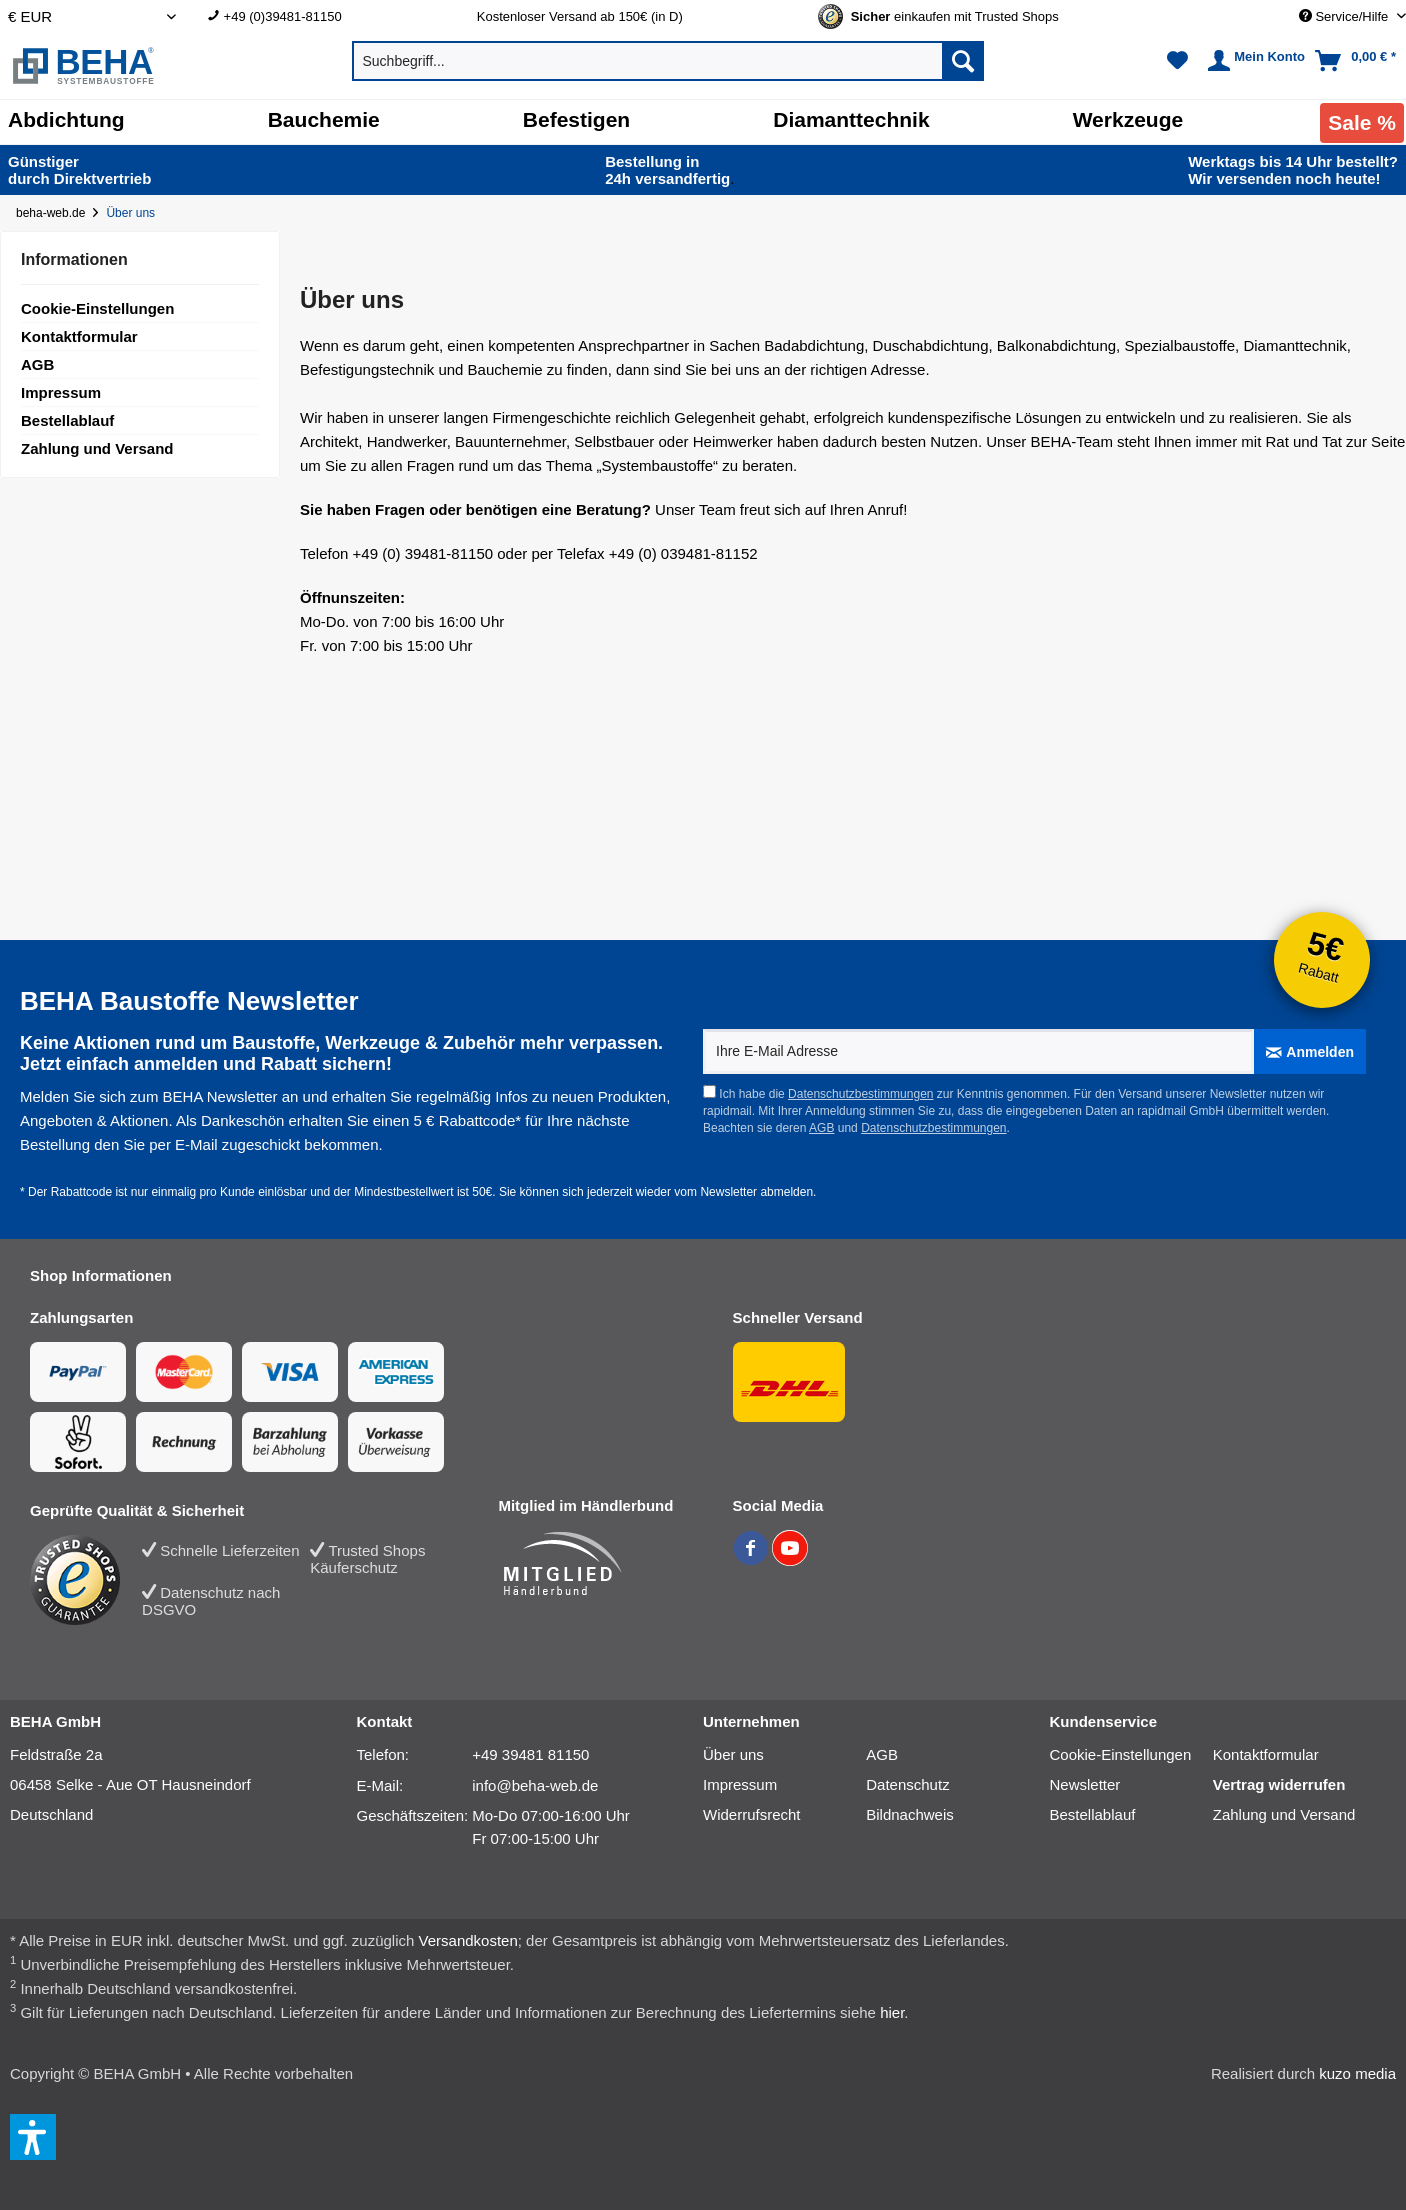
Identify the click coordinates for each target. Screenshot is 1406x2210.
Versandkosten (468, 1940)
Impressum (61, 392)
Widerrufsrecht (752, 1814)
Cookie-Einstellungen (97, 308)
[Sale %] (1362, 123)
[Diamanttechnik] (851, 120)
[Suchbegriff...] (668, 61)
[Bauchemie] (324, 120)
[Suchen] (963, 61)
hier (892, 2012)
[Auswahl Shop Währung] (92, 16)
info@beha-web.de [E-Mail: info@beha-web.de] (535, 1785)
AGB (37, 364)
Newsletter (1085, 1784)
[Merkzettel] (1177, 61)
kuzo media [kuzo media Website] (1357, 2073)
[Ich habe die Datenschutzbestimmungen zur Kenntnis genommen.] (709, 1091)
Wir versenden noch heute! (1293, 170)
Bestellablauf (67, 420)
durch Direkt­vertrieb (79, 170)
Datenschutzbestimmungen (860, 1094)
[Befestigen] (576, 120)
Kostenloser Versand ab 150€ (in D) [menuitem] (580, 16)
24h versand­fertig (669, 170)
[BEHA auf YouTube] (790, 1560)
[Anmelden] (1310, 1051)
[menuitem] (327, 16)
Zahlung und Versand (97, 448)
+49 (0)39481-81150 (283, 16)
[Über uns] (134, 213)
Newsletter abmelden (756, 1192)
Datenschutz (907, 1784)
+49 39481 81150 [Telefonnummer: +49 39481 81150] (530, 1754)
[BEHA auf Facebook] (752, 1560)
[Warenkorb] (1357, 61)
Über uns (733, 1754)
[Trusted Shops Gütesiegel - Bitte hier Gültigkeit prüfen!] (955, 16)
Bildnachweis (910, 1814)
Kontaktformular (79, 336)
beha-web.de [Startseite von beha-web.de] (50, 213)
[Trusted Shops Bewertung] (86, 1580)
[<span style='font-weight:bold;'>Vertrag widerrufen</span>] (1294, 1785)
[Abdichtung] (66, 120)
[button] (33, 2137)
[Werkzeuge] (1128, 120)
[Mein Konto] (1253, 61)
